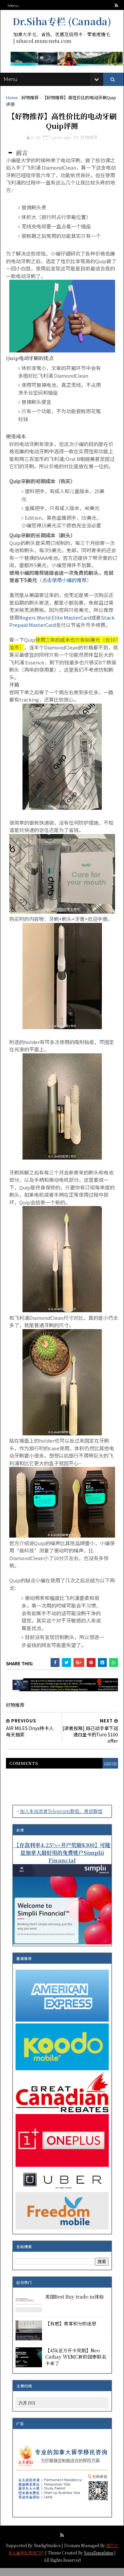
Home (13, 102)
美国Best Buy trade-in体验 (74, 2304)
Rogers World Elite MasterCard (56, 625)
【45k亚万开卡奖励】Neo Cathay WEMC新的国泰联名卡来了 (75, 2365)
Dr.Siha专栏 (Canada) (62, 21)
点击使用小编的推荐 (65, 588)
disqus (108, 1771)
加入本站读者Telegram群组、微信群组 (61, 1819)
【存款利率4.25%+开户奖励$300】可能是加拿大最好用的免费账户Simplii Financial (62, 1860)
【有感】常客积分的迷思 (70, 2331)
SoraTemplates (101, 2560)
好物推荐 (31, 102)
